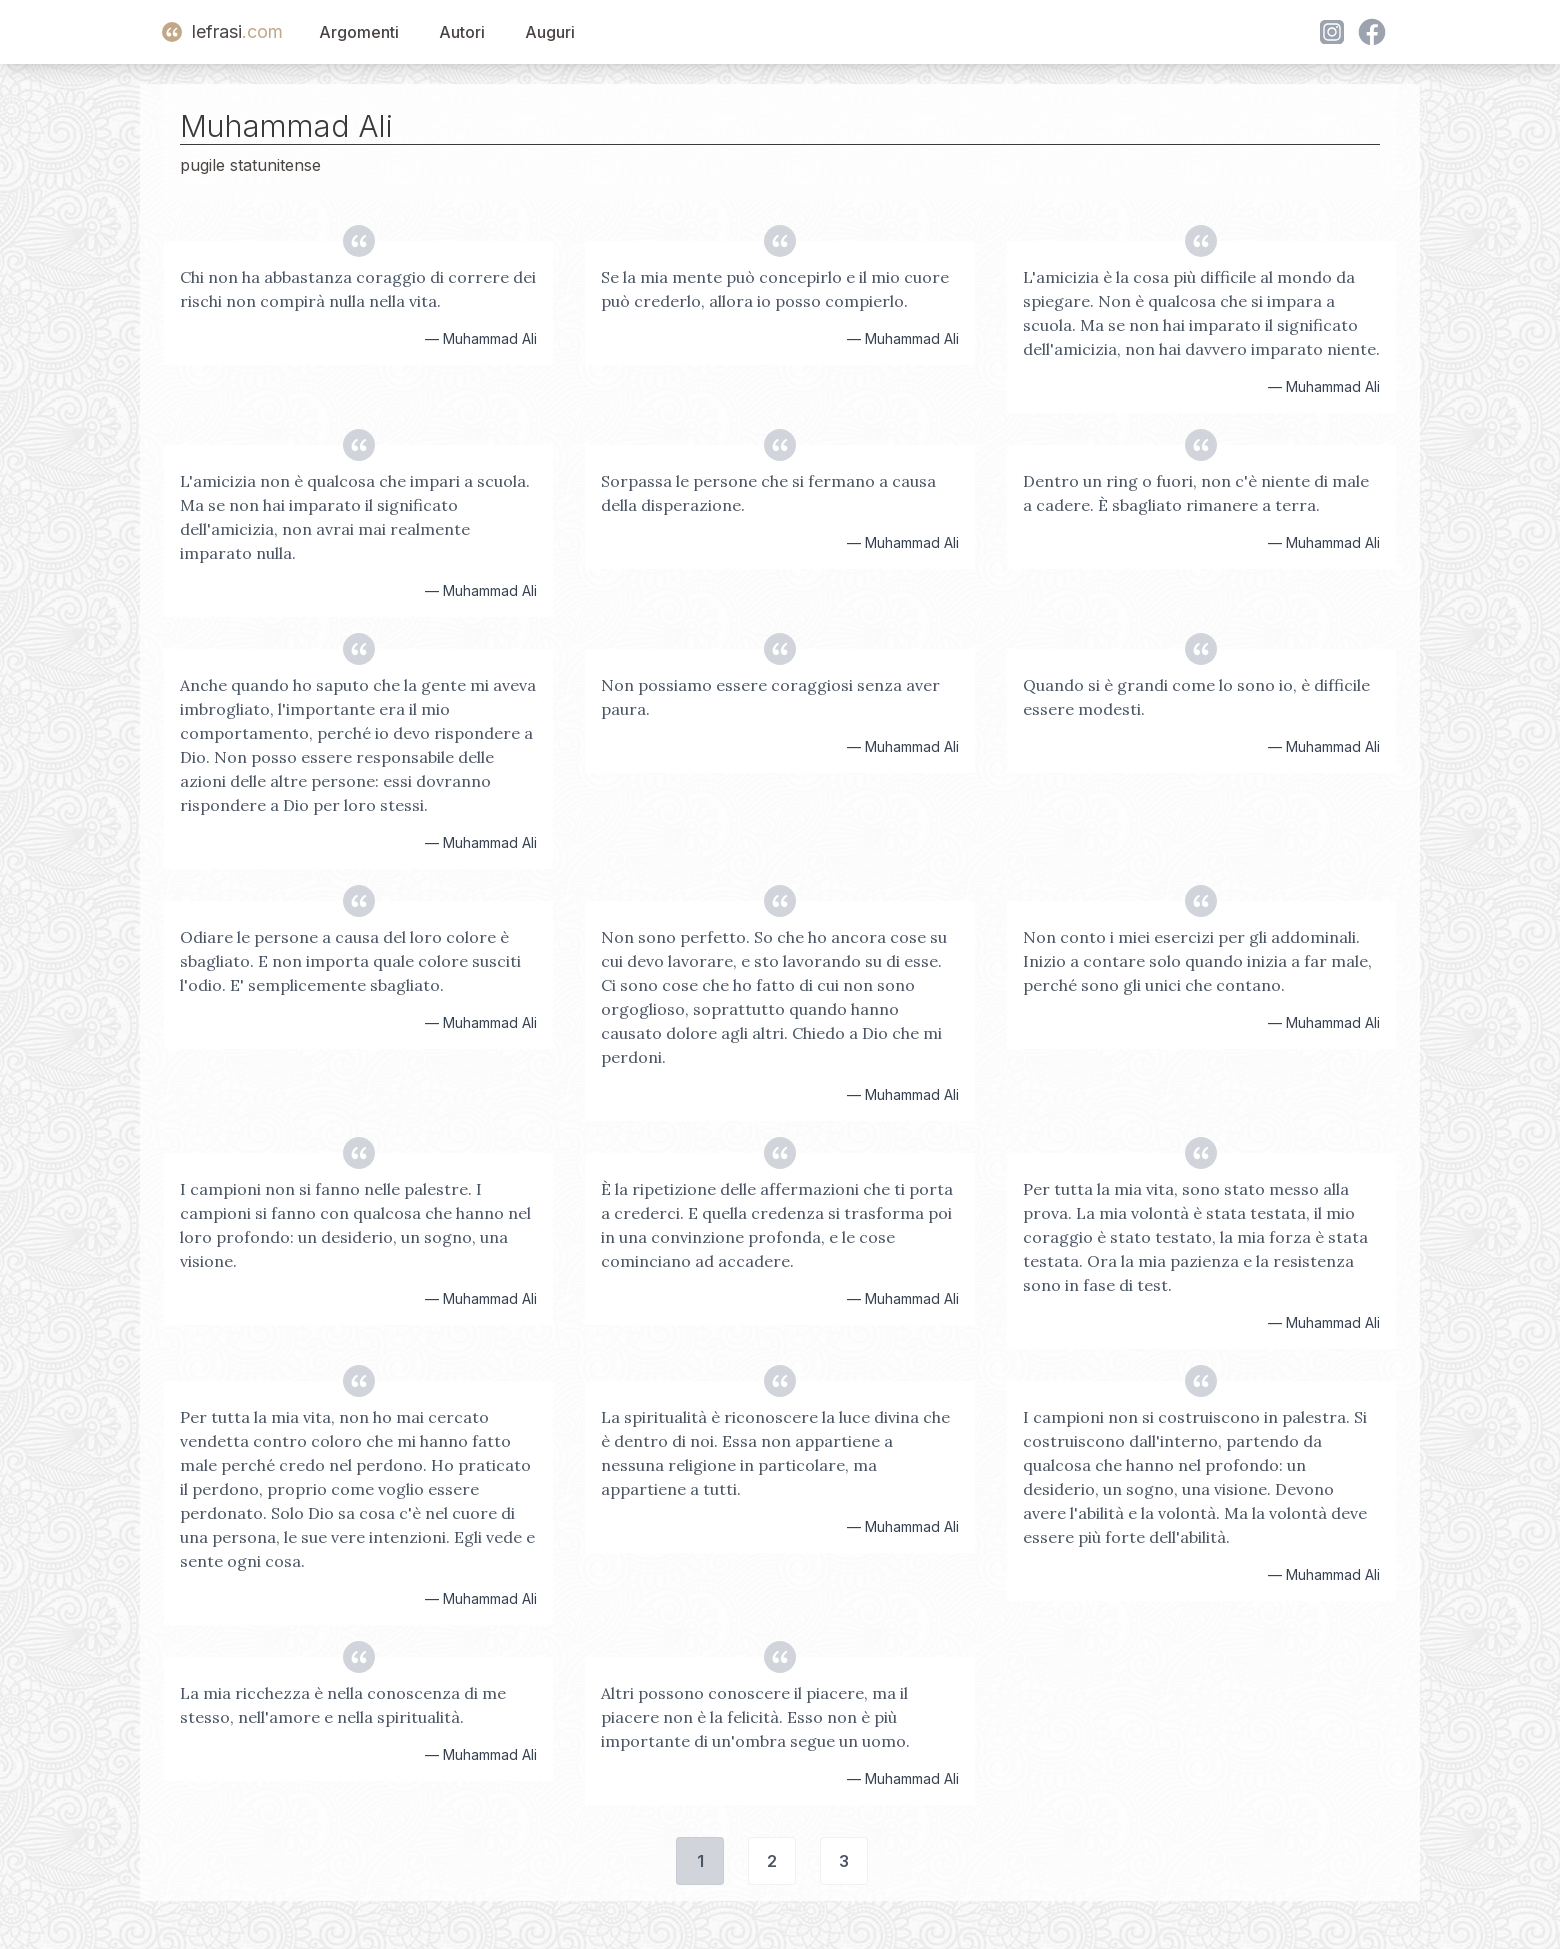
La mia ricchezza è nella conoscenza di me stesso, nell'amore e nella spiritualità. (343, 1705)
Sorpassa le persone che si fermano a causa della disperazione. (768, 493)
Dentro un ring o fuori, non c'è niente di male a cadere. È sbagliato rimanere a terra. (1196, 493)
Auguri (550, 32)
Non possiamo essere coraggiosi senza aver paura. (770, 697)
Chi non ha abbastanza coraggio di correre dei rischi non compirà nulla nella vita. (358, 289)
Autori (462, 32)
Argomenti (359, 32)
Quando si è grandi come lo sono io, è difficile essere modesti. (1196, 697)
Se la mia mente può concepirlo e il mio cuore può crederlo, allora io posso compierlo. (775, 289)
